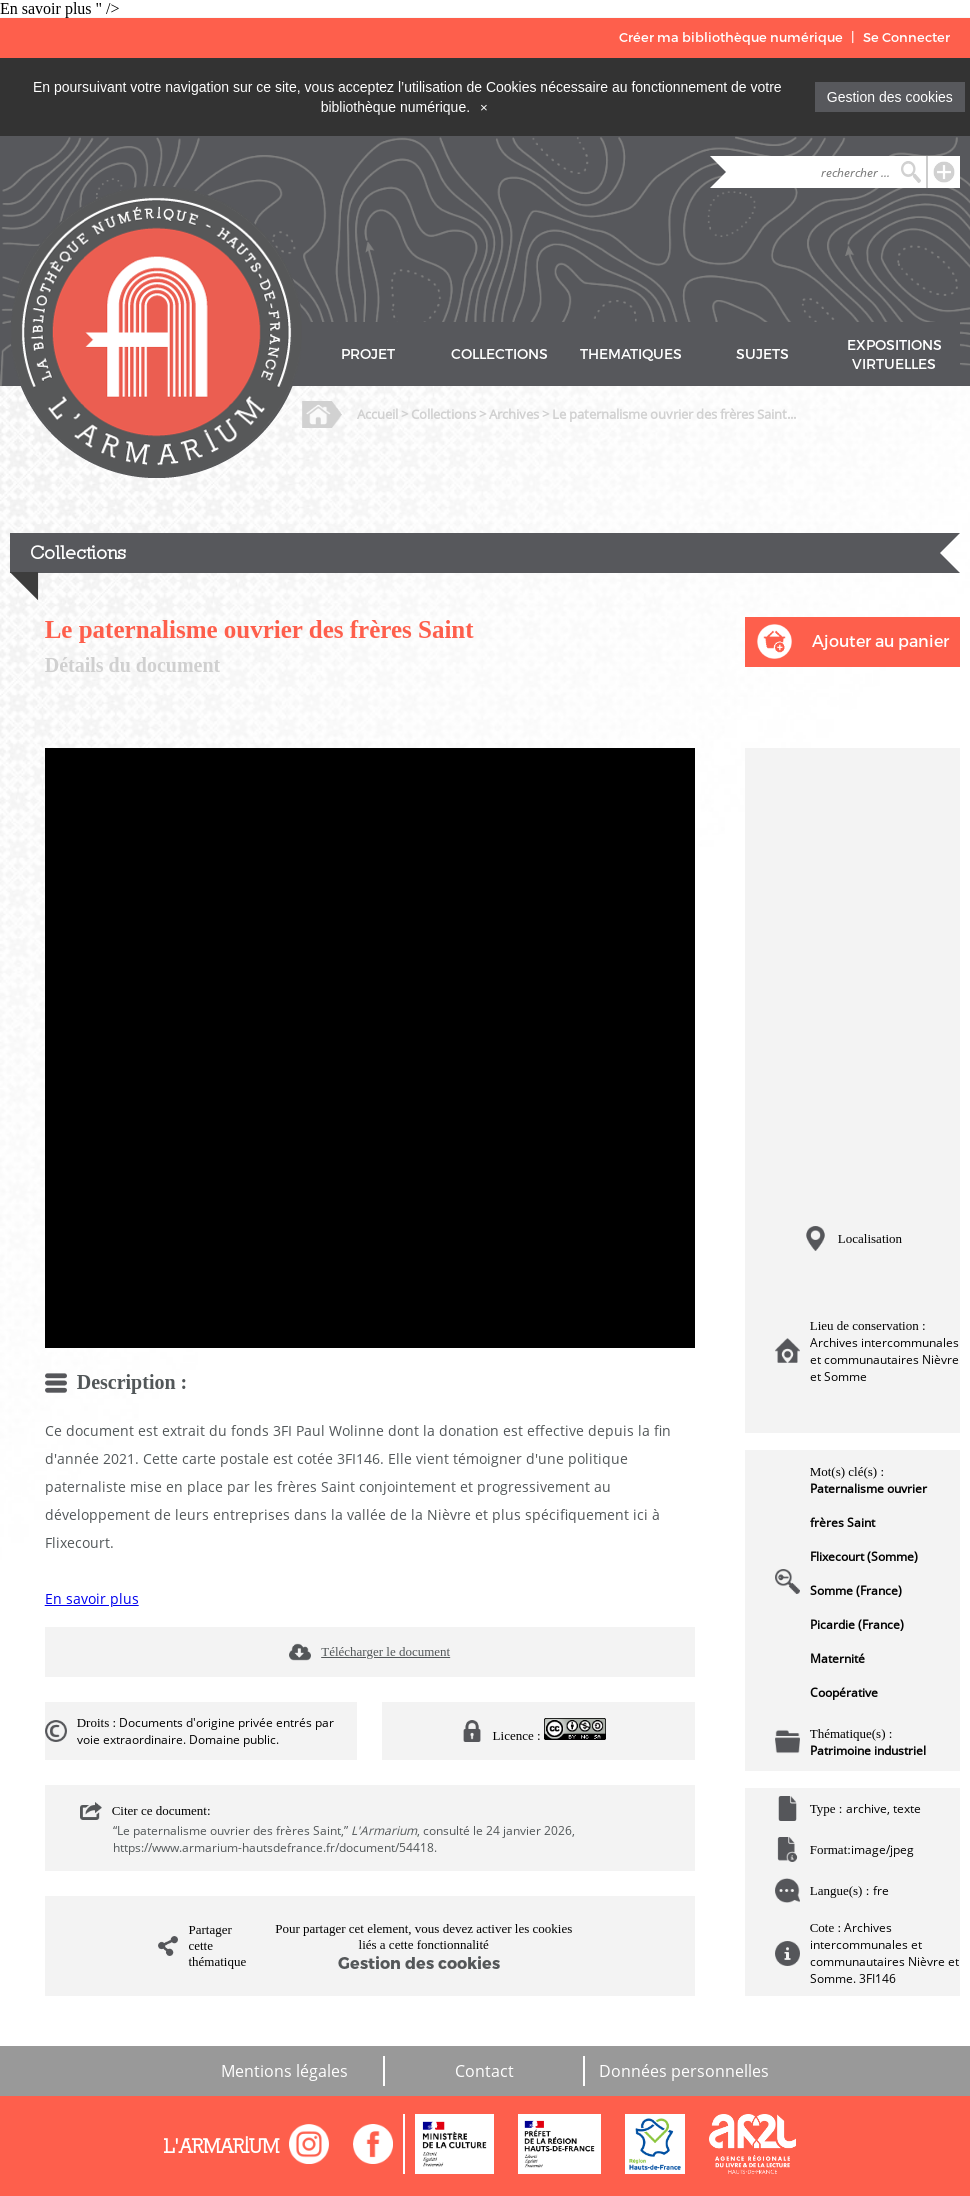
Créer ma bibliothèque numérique (731, 37)
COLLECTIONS (499, 354)
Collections (443, 414)
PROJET (368, 354)
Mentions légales (284, 2071)
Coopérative (844, 1692)
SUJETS (762, 354)
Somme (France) (856, 1590)
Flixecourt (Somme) (864, 1556)
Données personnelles (684, 2071)
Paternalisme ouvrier (868, 1488)
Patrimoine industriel (868, 1750)
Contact (484, 2071)
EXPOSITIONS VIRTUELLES (894, 355)
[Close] (484, 107)
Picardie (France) (857, 1624)
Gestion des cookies (890, 97)
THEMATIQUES (631, 354)
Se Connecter (906, 37)
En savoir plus (92, 1598)
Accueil (377, 414)
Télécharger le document (385, 1651)
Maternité (837, 1658)
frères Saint (842, 1522)
